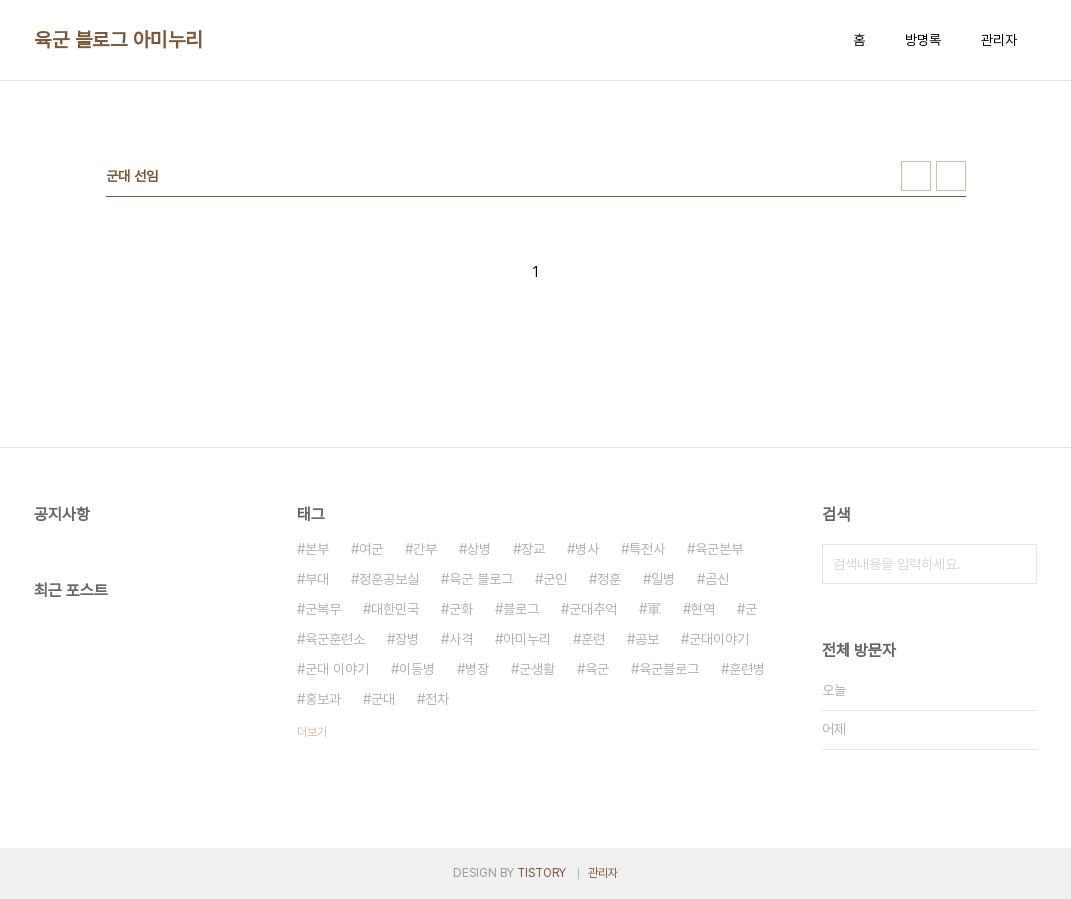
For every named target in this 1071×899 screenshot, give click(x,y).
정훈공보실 (389, 579)
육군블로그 (669, 669)
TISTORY (541, 873)
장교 (533, 549)
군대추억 (593, 609)
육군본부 (719, 549)
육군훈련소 (335, 639)
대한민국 (395, 609)
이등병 (417, 669)
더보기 (312, 732)
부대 (317, 579)
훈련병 (747, 669)
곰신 (717, 579)
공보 (647, 639)
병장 (477, 669)
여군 (371, 549)
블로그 (521, 609)
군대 (383, 699)
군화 (461, 609)
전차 (437, 699)
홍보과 (323, 699)
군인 (555, 579)
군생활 (537, 669)
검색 (1017, 564)
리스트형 (951, 176)
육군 (597, 669)
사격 (461, 639)
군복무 (323, 609)
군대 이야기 (337, 669)
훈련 (593, 639)
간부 (425, 549)
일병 (663, 579)
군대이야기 (719, 639)
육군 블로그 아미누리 (118, 40)
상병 (479, 549)
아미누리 (527, 639)
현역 (703, 609)
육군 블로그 (481, 579)
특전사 (647, 549)
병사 (587, 549)
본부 (317, 549)
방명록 (923, 40)
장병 (407, 639)
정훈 (609, 579)
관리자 (999, 40)
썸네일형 (916, 176)
